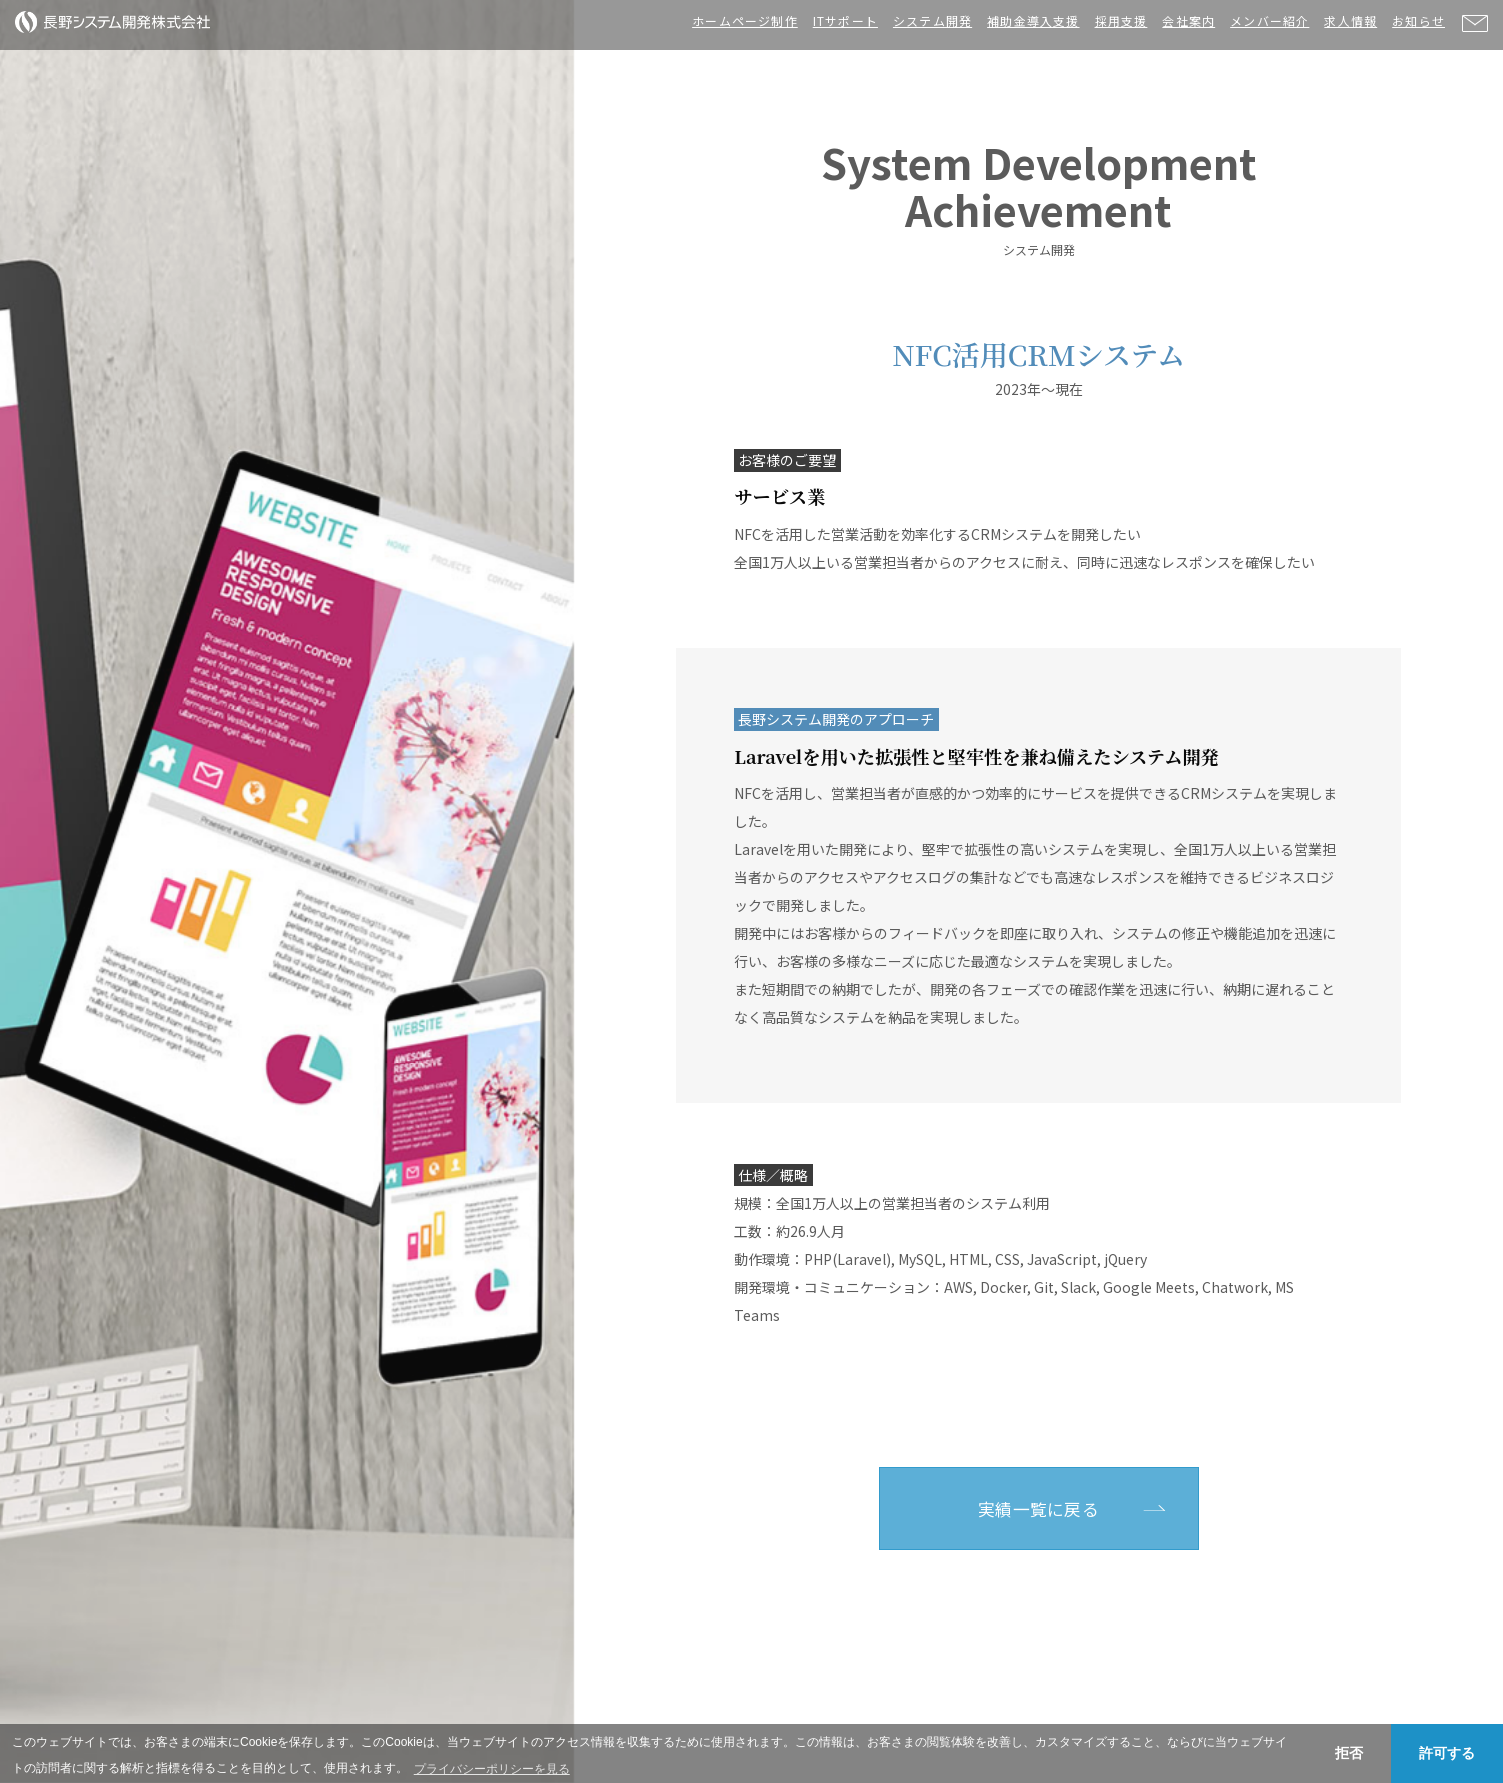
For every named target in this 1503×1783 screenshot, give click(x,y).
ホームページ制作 (745, 20)
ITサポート (845, 20)
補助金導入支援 (1033, 20)
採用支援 (1121, 20)
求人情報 (1350, 20)
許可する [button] (1447, 1753)
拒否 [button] (1349, 1753)
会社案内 (1188, 20)
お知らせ (1418, 20)
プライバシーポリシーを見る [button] (492, 1769)
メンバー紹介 (1269, 20)
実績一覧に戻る (1038, 1509)
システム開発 (932, 20)
